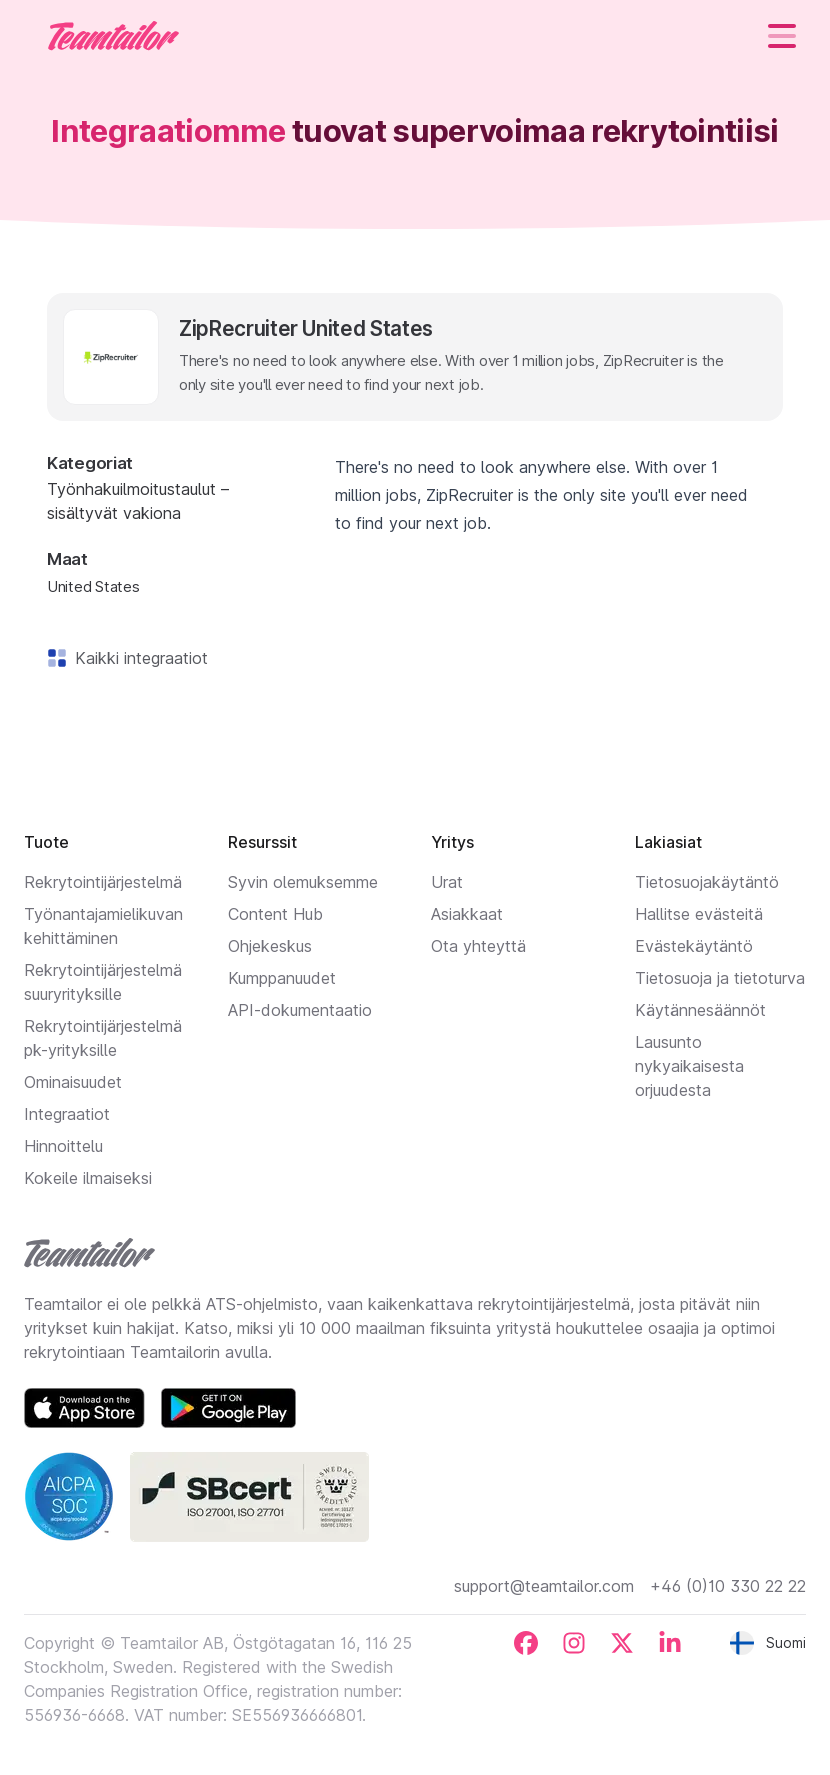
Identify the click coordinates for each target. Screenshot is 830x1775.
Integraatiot (67, 1114)
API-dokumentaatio (300, 1010)
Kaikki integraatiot (137, 658)
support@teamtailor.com (544, 1586)
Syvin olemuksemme (303, 882)
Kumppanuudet (282, 978)
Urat (447, 882)
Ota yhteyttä (478, 946)
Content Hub (275, 914)
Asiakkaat (467, 914)
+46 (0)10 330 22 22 (728, 1586)
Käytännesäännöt (700, 1010)
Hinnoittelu (63, 1146)
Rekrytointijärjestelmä (103, 882)
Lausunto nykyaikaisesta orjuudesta (689, 1066)
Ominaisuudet (73, 1082)
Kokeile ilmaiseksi (88, 1178)
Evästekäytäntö (694, 946)
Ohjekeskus (270, 946)
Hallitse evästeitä (699, 914)
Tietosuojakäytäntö (707, 882)
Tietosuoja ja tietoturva (720, 978)
